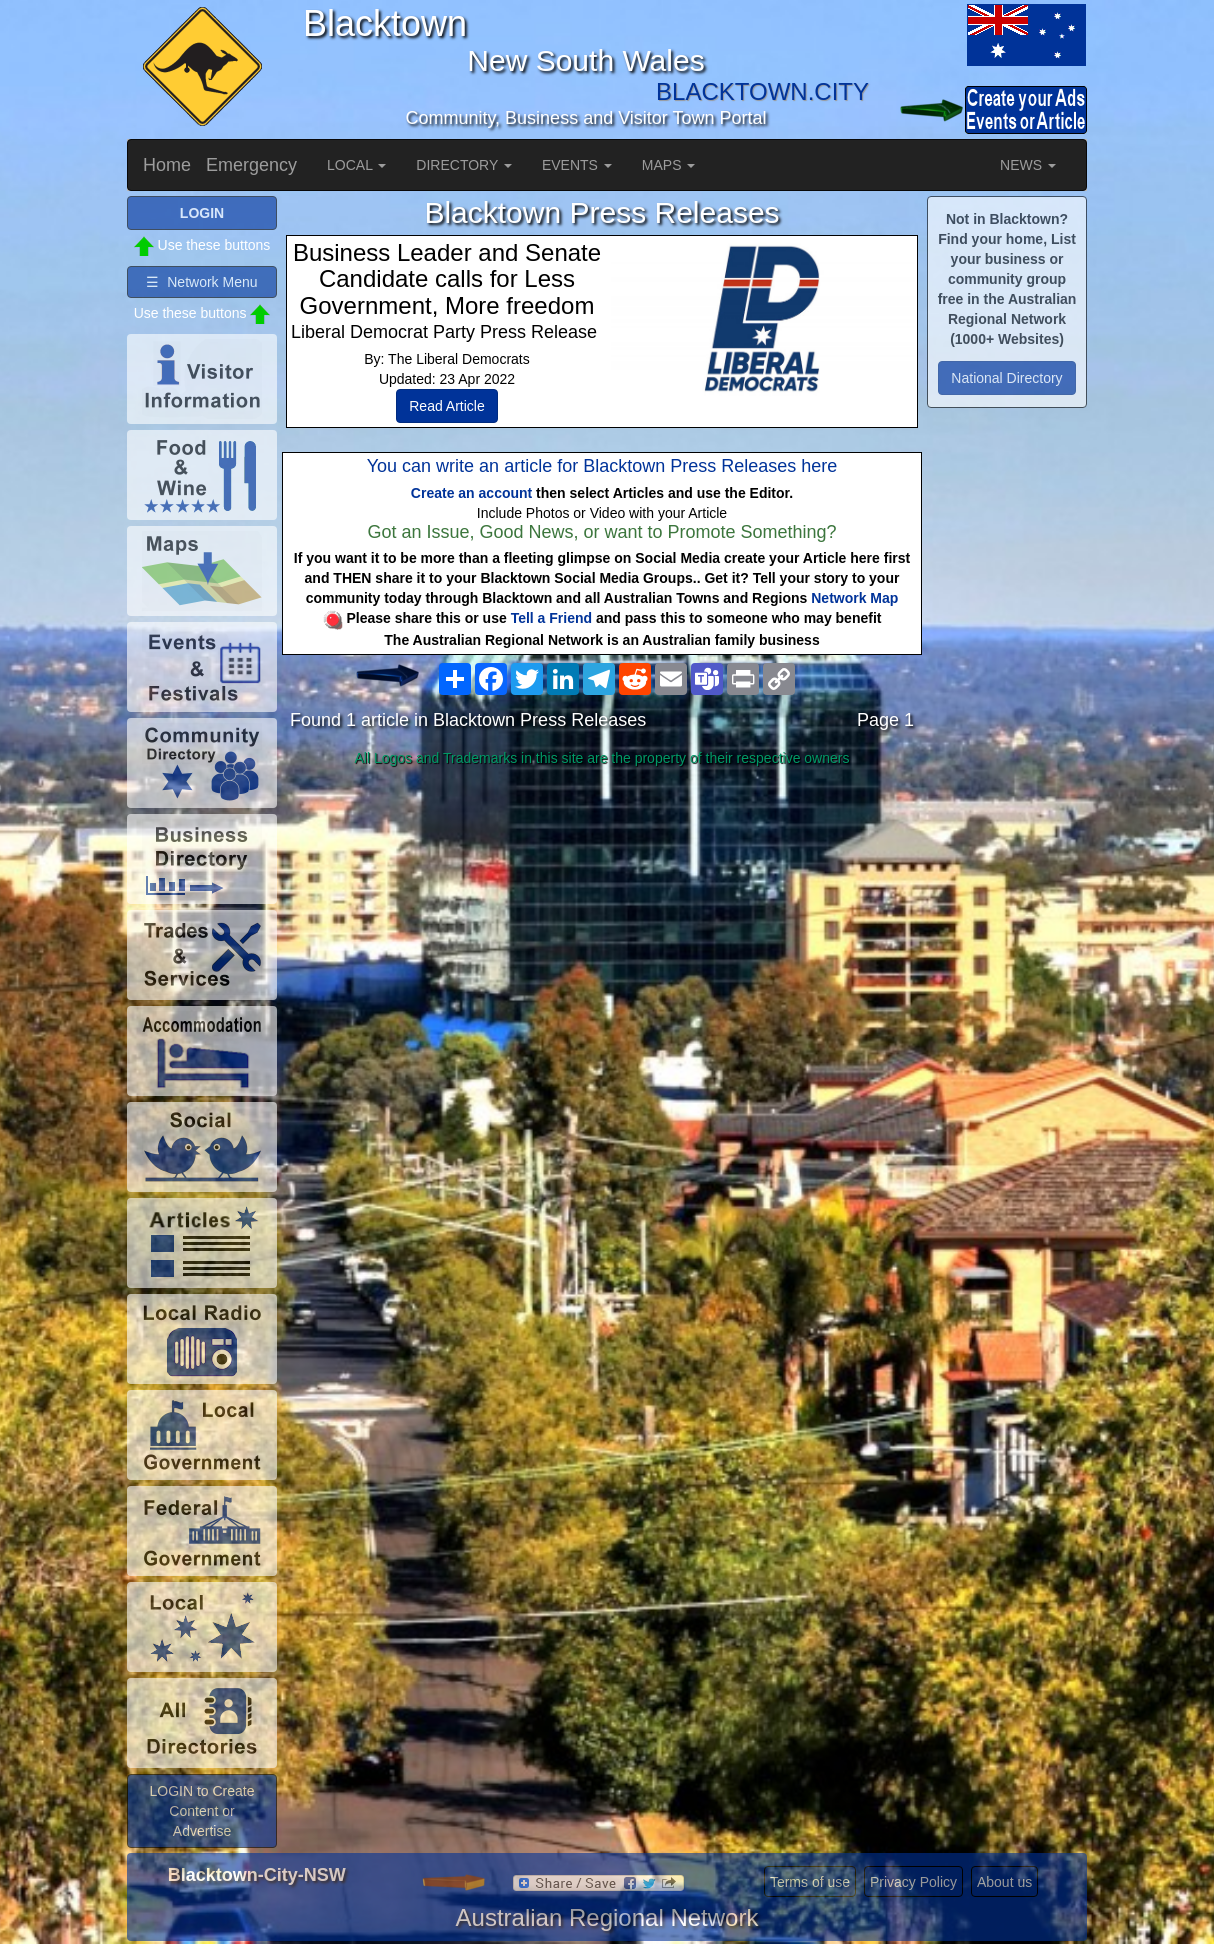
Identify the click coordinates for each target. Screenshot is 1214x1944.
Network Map (854, 598)
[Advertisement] (602, 932)
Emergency (251, 165)
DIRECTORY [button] (464, 165)
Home (167, 165)
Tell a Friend (551, 618)
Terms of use (810, 1882)
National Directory (1006, 378)
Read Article (446, 406)
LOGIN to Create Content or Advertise (201, 1811)
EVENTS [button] (577, 165)
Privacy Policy (913, 1882)
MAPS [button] (669, 165)
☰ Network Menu (201, 282)
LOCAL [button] (356, 165)
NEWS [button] (1028, 165)
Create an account (471, 493)
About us (1004, 1882)
